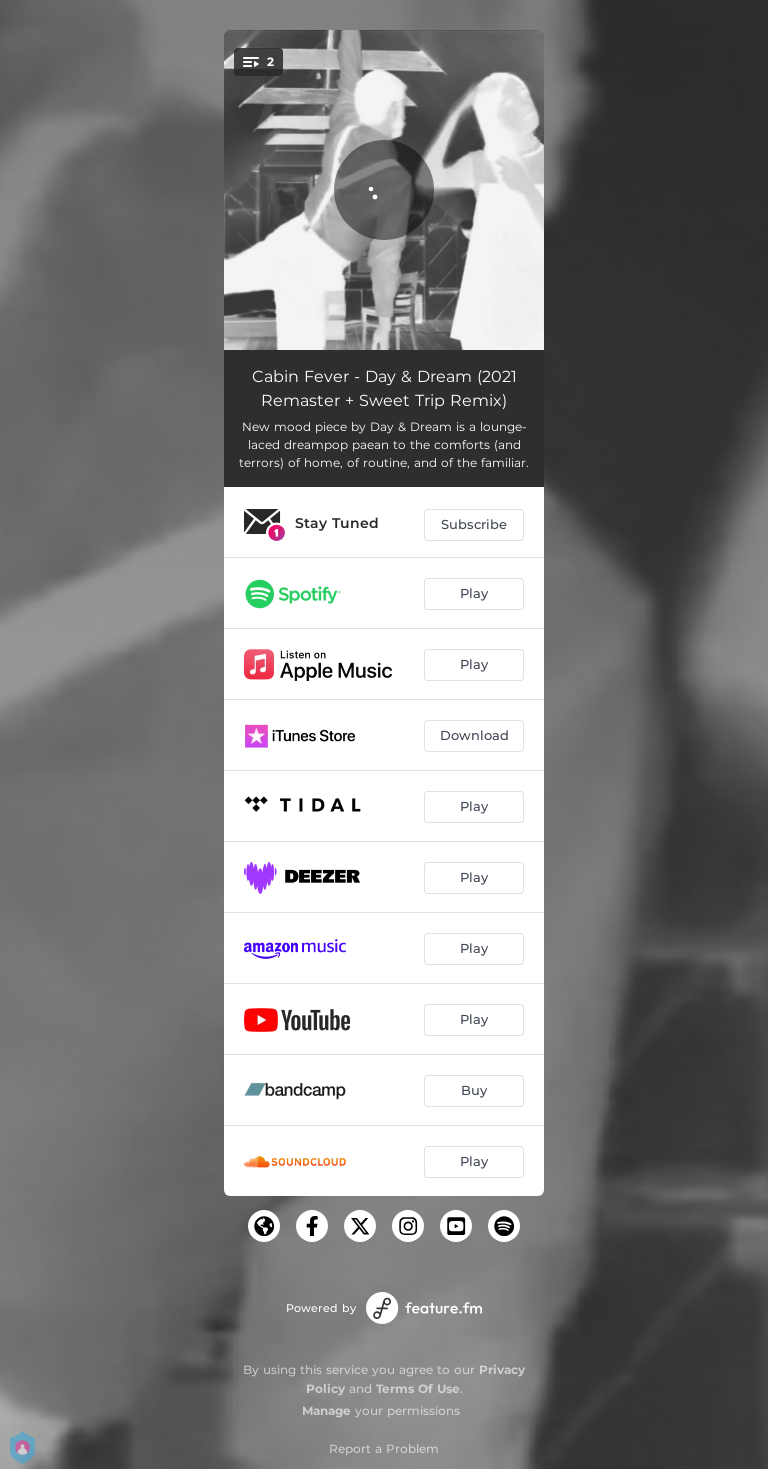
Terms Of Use (418, 1388)
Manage (326, 1410)
